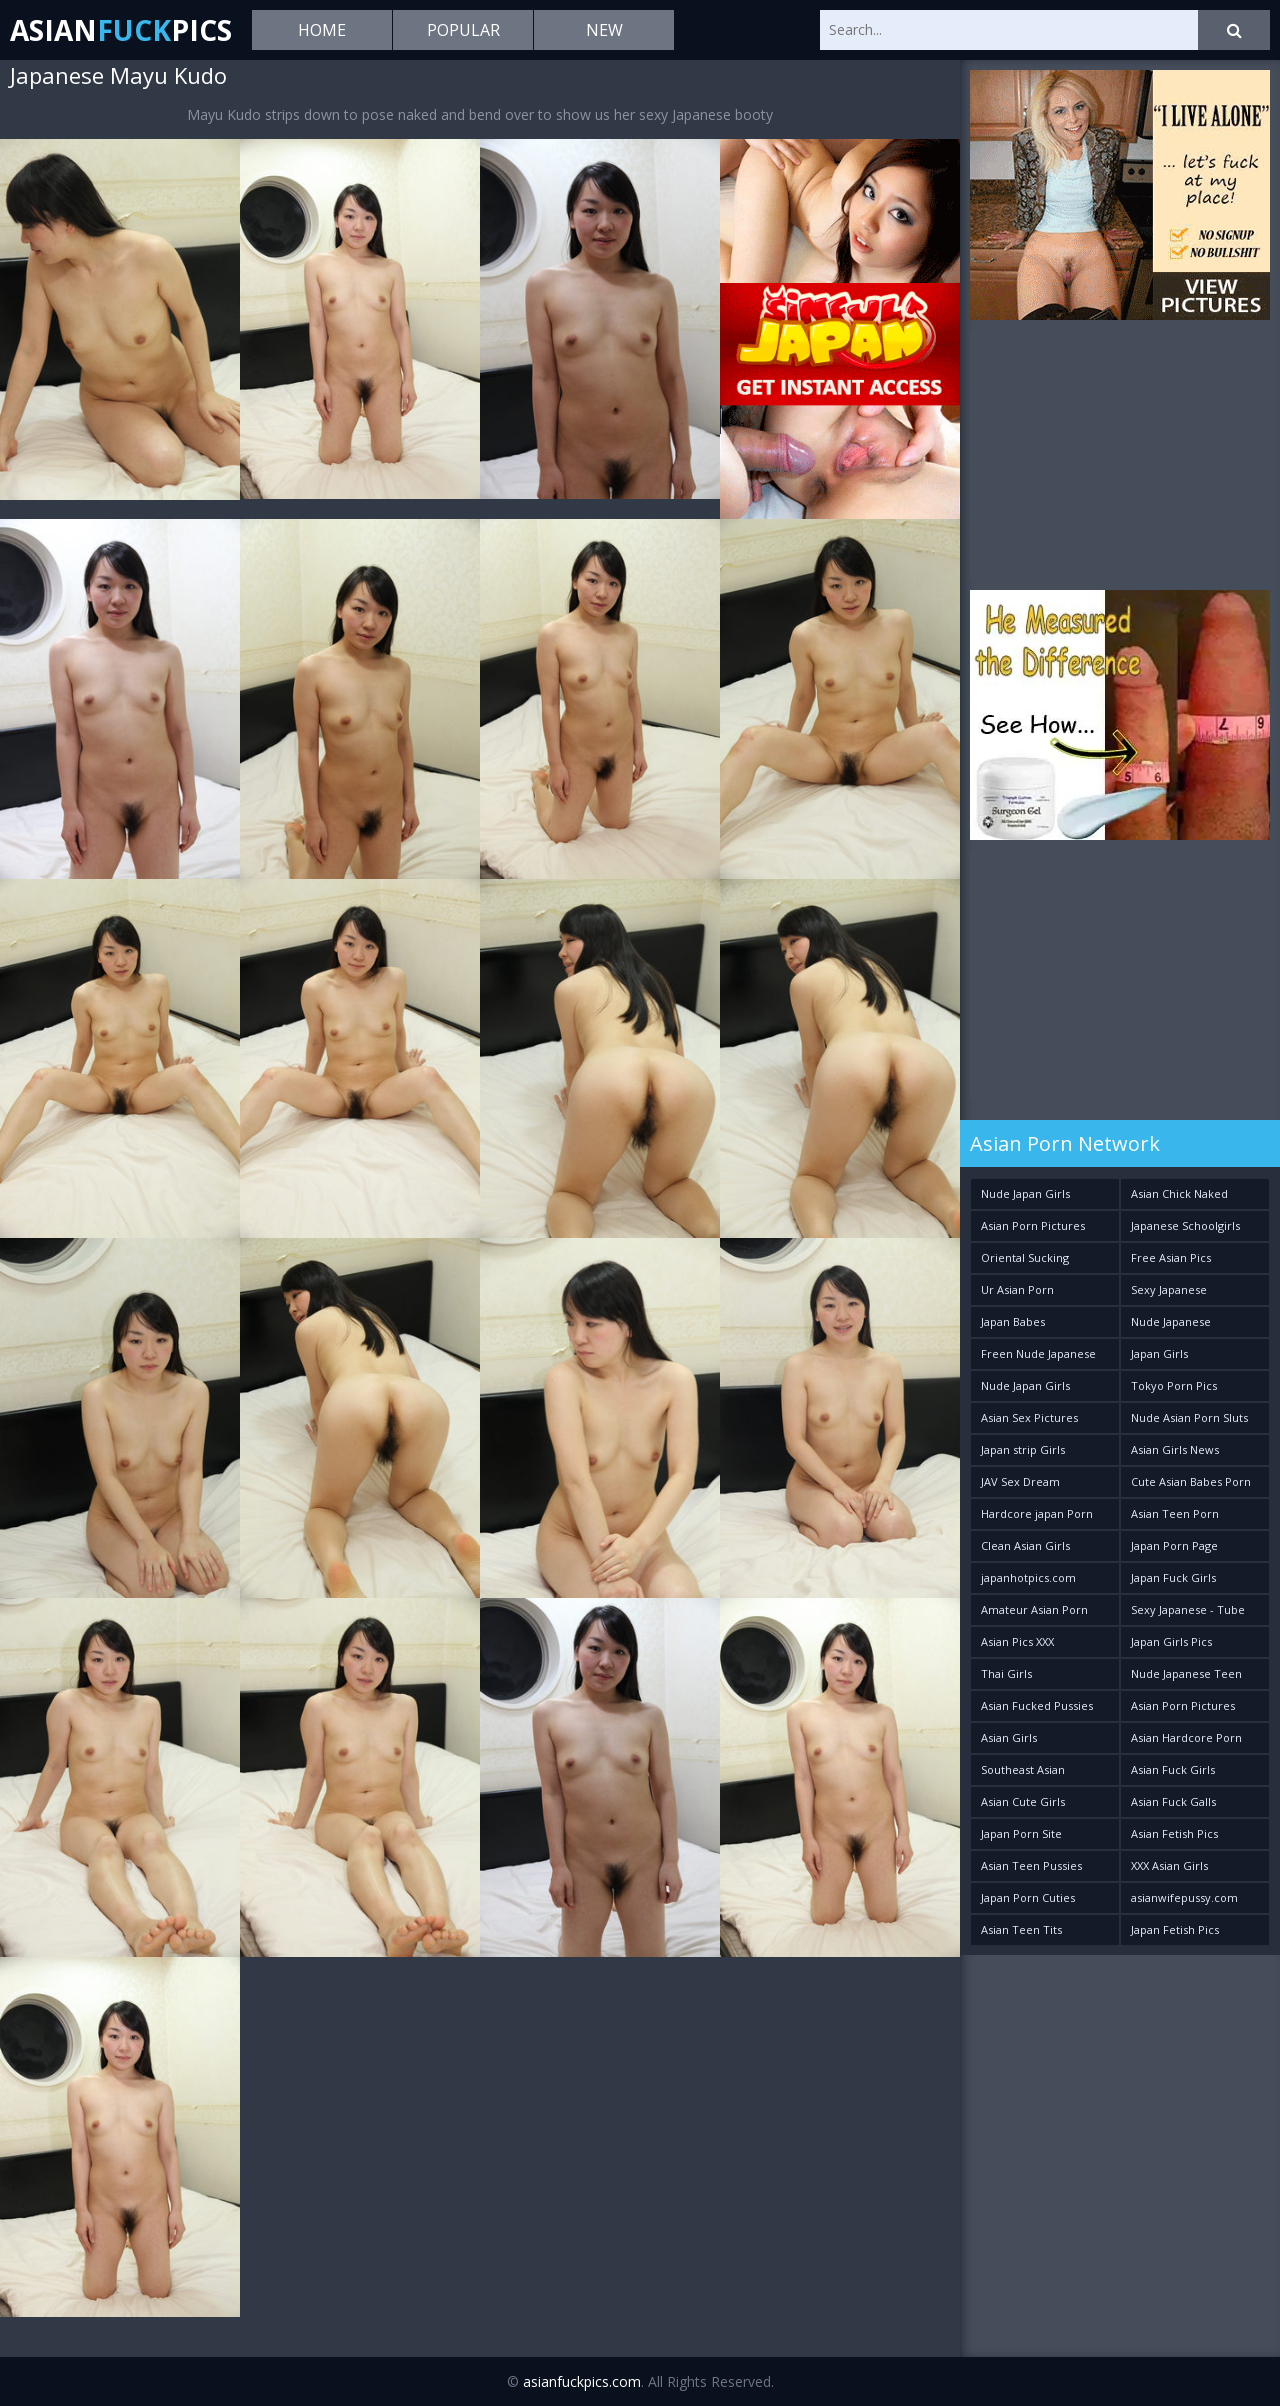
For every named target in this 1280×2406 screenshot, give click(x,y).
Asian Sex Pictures (1029, 1417)
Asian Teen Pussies (1031, 1865)
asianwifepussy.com (1184, 1897)
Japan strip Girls (1023, 1449)
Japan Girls (1159, 1353)
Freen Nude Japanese (1038, 1353)
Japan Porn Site (1021, 1833)
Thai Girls (1006, 1673)
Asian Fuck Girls (1173, 1769)
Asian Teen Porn (1175, 1513)
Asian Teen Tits (1021, 1929)
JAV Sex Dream (1020, 1481)
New (604, 30)
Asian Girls (1009, 1737)
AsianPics (121, 30)
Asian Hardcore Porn (1186, 1737)
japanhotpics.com (1028, 1577)
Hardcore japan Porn (1037, 1513)
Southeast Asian (1023, 1769)
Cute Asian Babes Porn (1191, 1481)
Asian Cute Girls (1023, 1801)
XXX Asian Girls (1169, 1865)
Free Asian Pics (1171, 1257)
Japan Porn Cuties (1028, 1897)
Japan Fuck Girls (1173, 1577)
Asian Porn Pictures (1033, 1225)
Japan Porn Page (1174, 1545)
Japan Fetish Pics (1175, 1929)
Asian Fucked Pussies (1037, 1705)
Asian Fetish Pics (1174, 1833)
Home (322, 30)
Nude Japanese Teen (1186, 1673)
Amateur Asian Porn (1034, 1609)
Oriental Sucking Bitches (1025, 1261)
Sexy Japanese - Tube (1188, 1609)
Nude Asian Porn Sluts (1189, 1417)
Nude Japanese (1171, 1321)
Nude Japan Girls (1025, 1193)
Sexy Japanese (1169, 1289)
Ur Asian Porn (1017, 1289)
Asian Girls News (1175, 1449)
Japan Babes (1013, 1321)
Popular (463, 30)
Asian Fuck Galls (1173, 1801)
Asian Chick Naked (1179, 1193)
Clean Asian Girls (1025, 1545)
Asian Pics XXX (1017, 1641)
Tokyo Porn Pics (1174, 1385)
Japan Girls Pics (1171, 1641)
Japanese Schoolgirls (1185, 1225)
